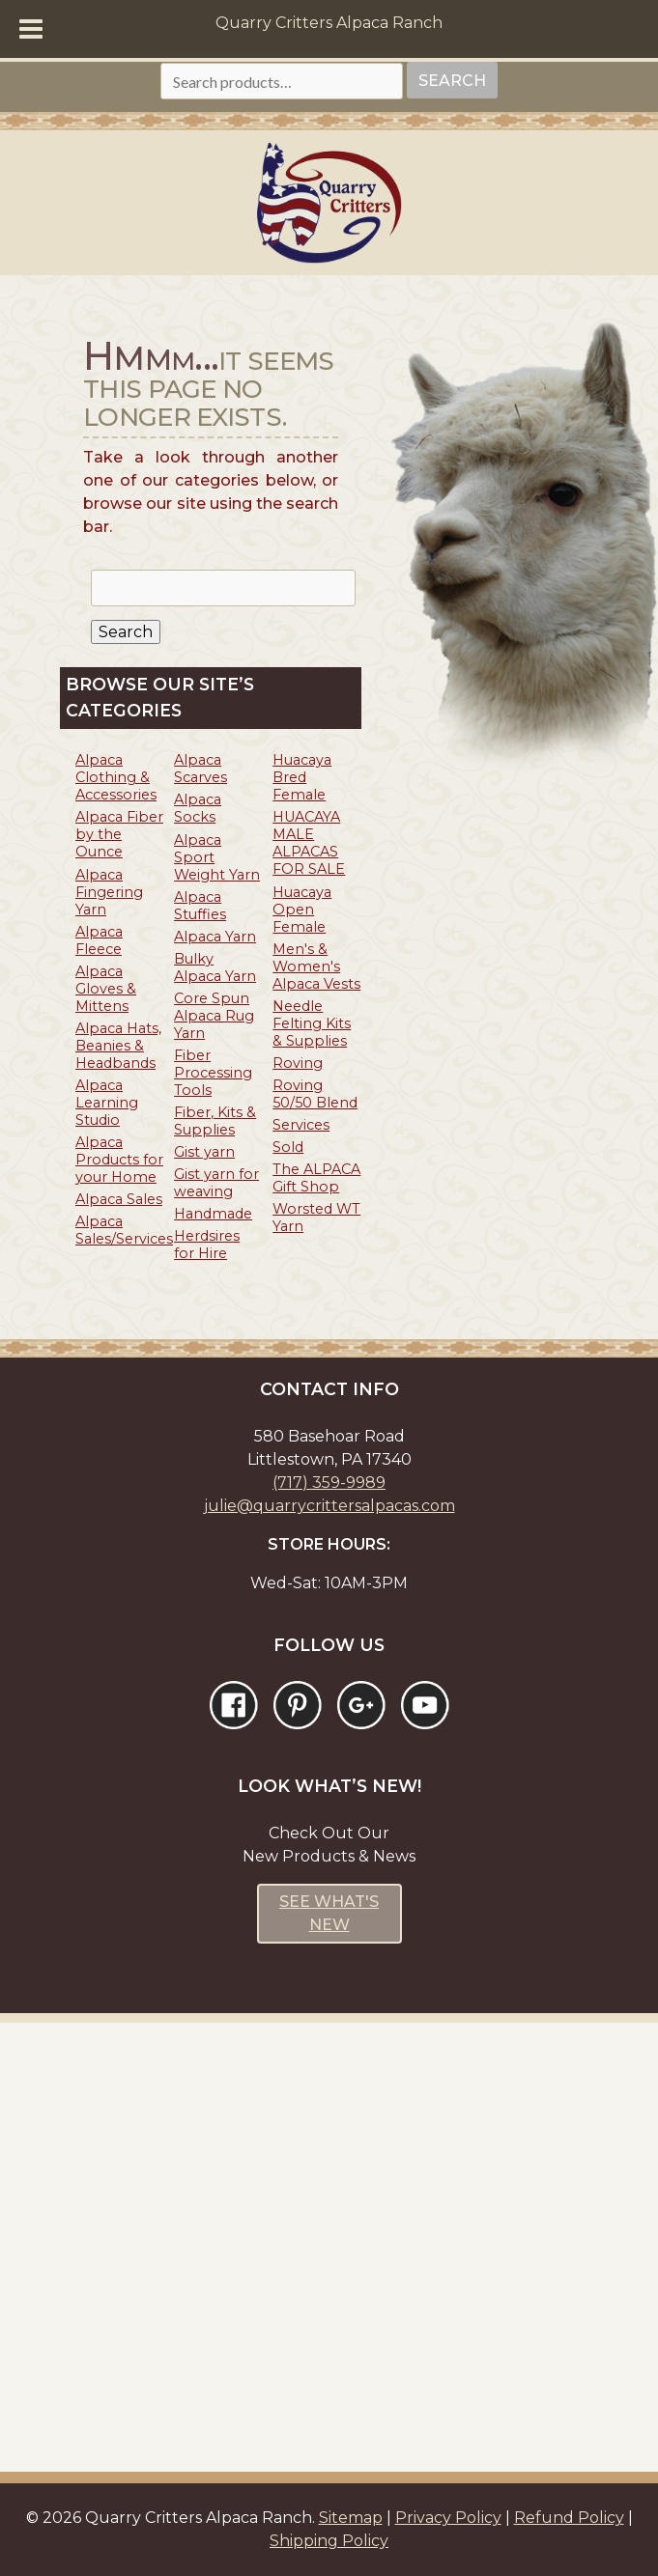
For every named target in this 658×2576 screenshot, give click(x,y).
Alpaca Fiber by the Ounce (119, 834)
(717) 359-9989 (329, 1482)
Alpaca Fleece (99, 940)
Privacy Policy (448, 2517)
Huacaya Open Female (301, 909)
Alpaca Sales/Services (124, 1230)
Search (452, 80)
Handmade (213, 1213)
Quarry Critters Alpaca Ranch (329, 23)
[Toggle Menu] (31, 29)
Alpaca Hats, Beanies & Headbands (118, 1046)
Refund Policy (569, 2517)
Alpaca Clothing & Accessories (116, 777)
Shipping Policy (329, 2541)
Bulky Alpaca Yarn (215, 967)
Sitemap (351, 2517)
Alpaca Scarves (200, 768)
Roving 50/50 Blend (315, 1094)
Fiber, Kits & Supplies (215, 1121)
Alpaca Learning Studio (106, 1103)
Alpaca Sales (118, 1199)
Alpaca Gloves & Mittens (105, 989)
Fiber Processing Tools (213, 1073)
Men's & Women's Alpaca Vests (316, 966)
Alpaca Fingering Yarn (109, 892)
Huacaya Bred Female (301, 777)
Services (300, 1125)
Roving (297, 1063)
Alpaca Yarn (215, 936)
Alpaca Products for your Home (119, 1160)
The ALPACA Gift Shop (316, 1178)
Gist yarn (204, 1152)
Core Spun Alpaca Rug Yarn (214, 1016)
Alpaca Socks (197, 808)
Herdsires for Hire (207, 1244)
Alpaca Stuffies (200, 905)
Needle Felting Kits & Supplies (311, 1023)
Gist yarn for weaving (216, 1182)
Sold (287, 1147)
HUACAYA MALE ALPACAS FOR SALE (308, 843)
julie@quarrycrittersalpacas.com (329, 1506)
